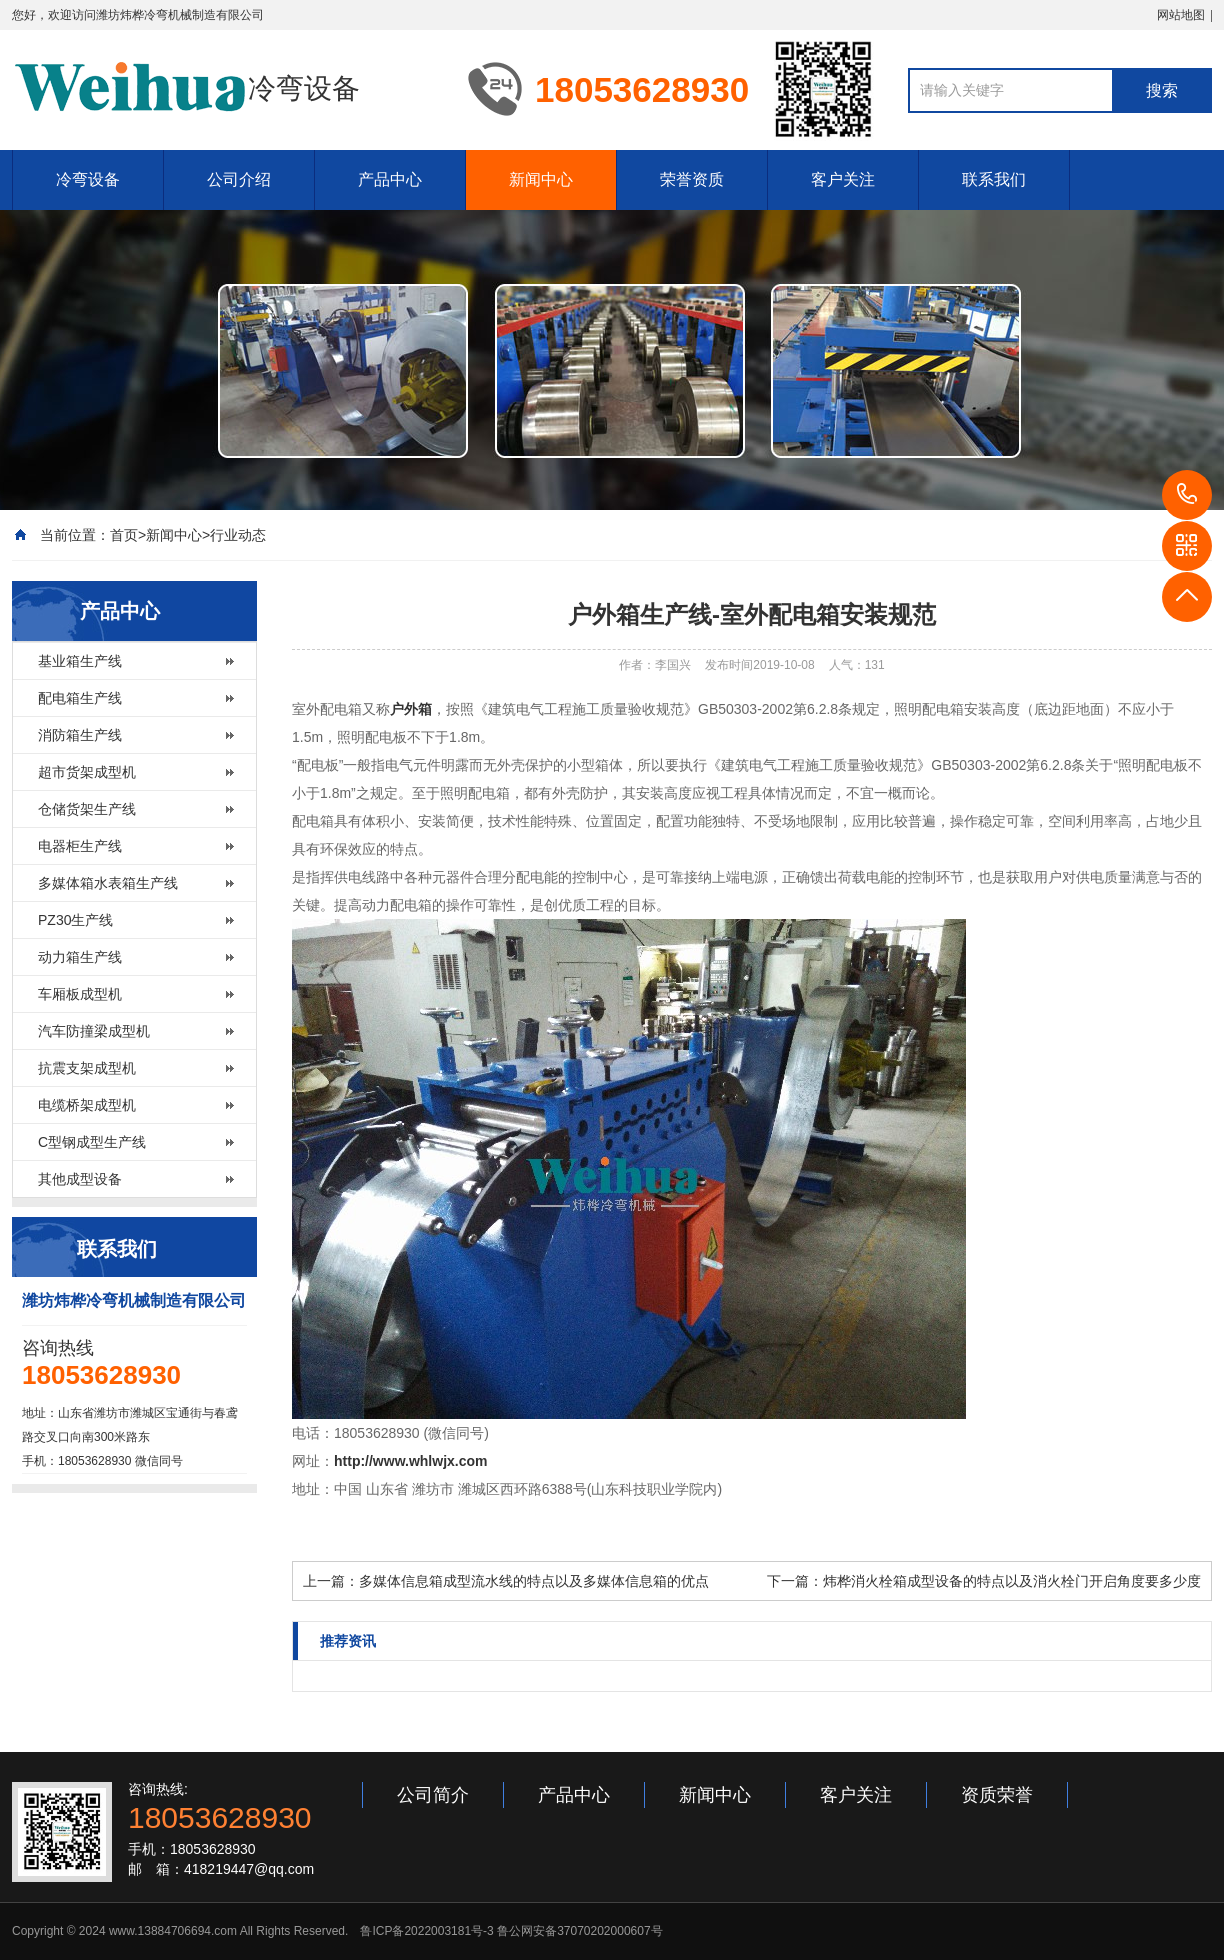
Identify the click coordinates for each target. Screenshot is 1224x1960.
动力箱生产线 (80, 957)
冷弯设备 (88, 179)
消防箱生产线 (80, 735)
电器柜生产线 (80, 846)
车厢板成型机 (80, 994)
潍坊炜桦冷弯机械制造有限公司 (180, 15)
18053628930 (1187, 495)
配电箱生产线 (80, 698)
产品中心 (390, 179)
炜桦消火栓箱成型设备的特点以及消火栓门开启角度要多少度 (1012, 1581)
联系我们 (994, 179)
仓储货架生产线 (87, 809)
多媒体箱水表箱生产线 (108, 883)
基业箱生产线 (80, 661)
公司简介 (433, 1795)
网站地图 (1181, 15)
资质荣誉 (997, 1795)
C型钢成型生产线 (92, 1142)
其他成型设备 (80, 1179)
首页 (124, 535)
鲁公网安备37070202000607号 (579, 1931)
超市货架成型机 (87, 772)
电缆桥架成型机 (87, 1105)
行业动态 (238, 535)
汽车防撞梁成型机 (94, 1031)
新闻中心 (541, 179)
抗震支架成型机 (87, 1068)
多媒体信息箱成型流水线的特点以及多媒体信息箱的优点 (534, 1581)
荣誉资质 (692, 179)
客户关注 (843, 179)
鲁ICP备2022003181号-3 (426, 1931)
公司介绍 (239, 179)
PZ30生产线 (75, 920)
